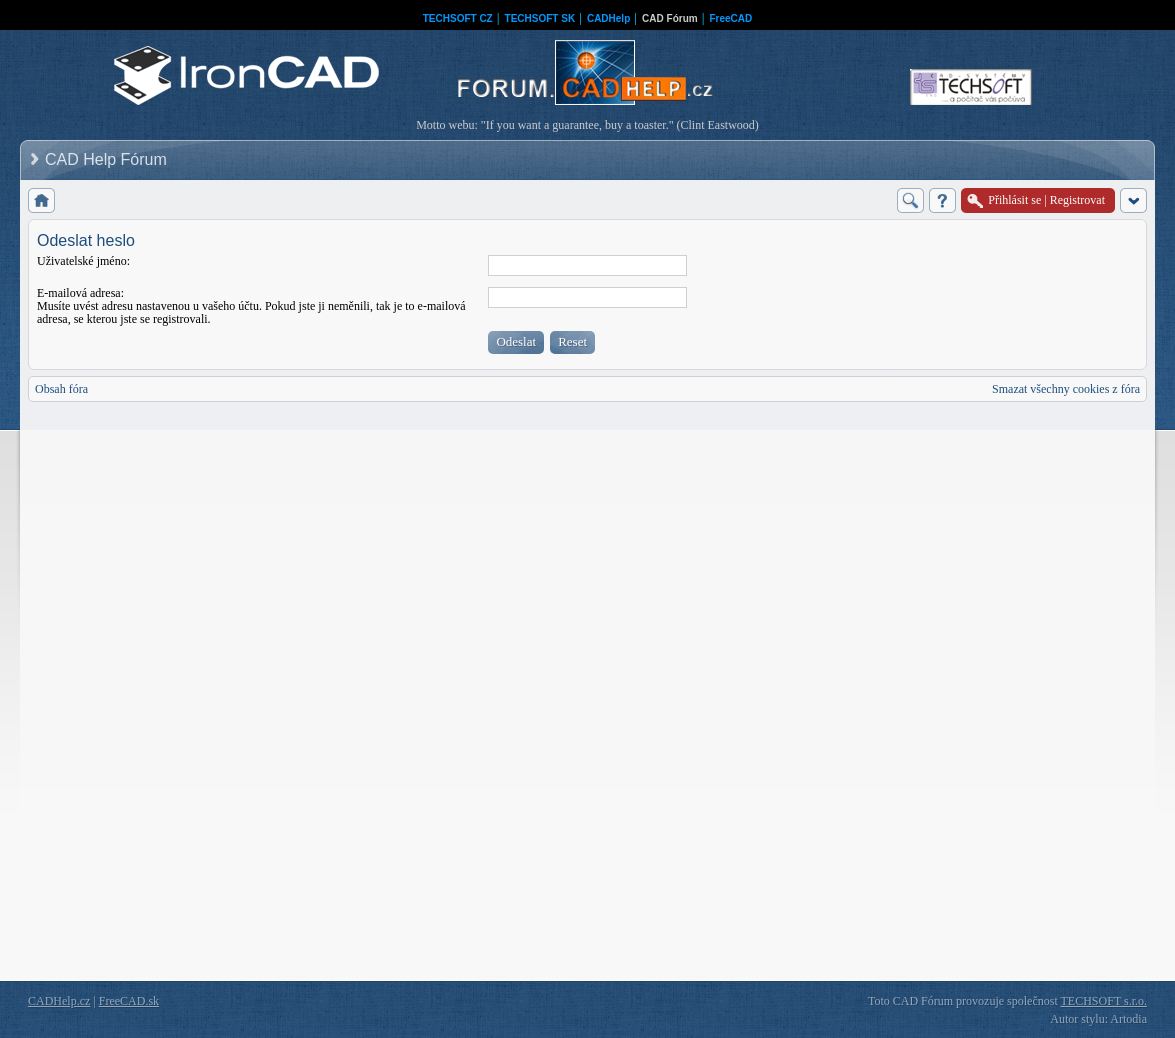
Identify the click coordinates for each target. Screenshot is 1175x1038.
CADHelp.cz (59, 1001)
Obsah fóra (61, 389)
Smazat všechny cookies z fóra (1066, 389)
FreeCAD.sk (129, 1001)
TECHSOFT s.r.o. (1104, 1001)
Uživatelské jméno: (83, 261)
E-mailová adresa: (80, 293)
